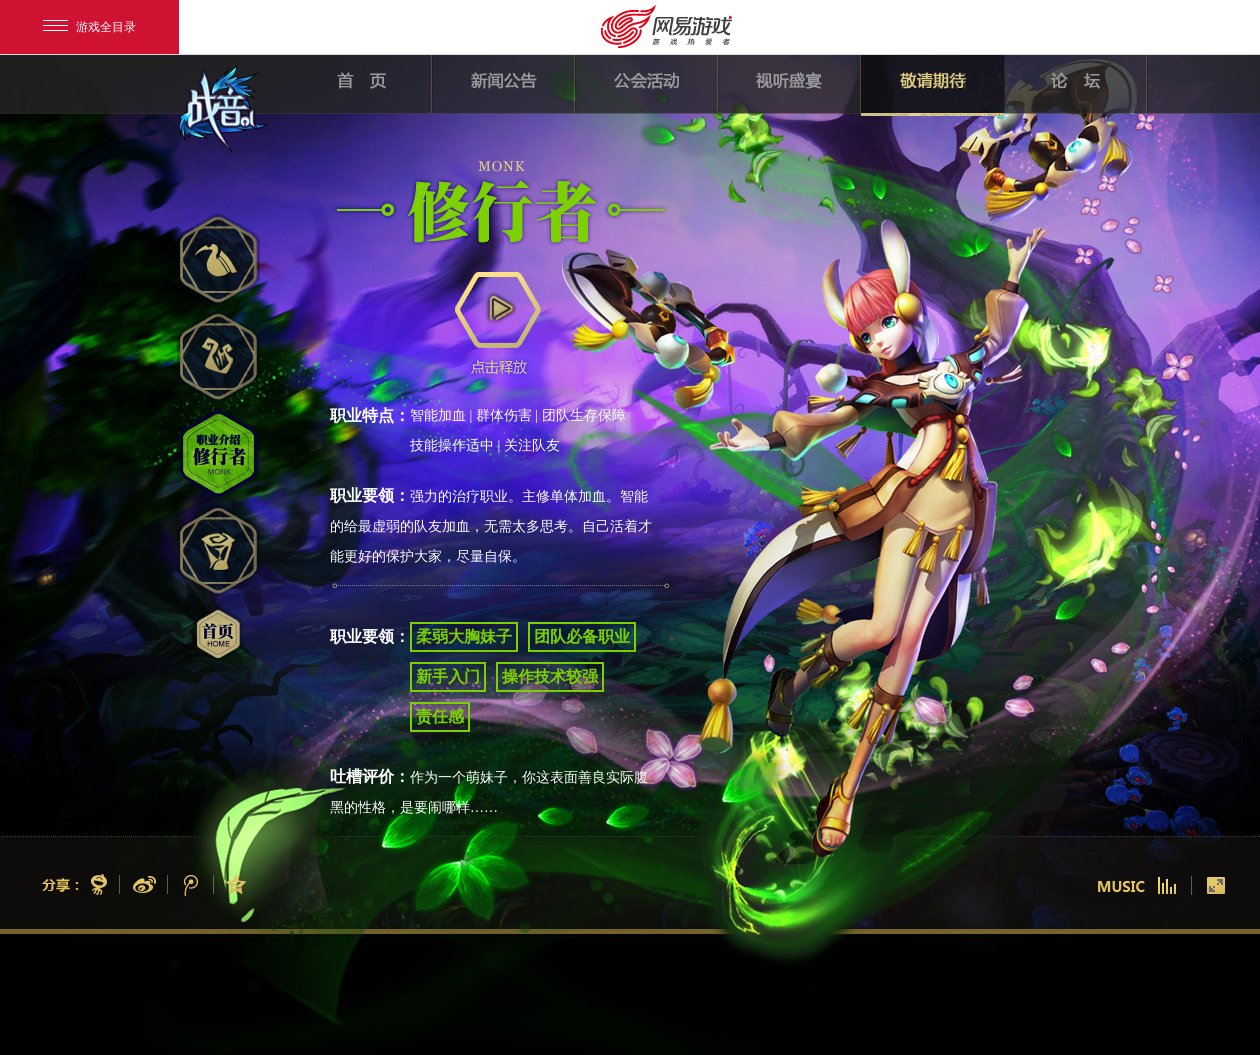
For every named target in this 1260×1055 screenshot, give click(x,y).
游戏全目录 (89, 27)
